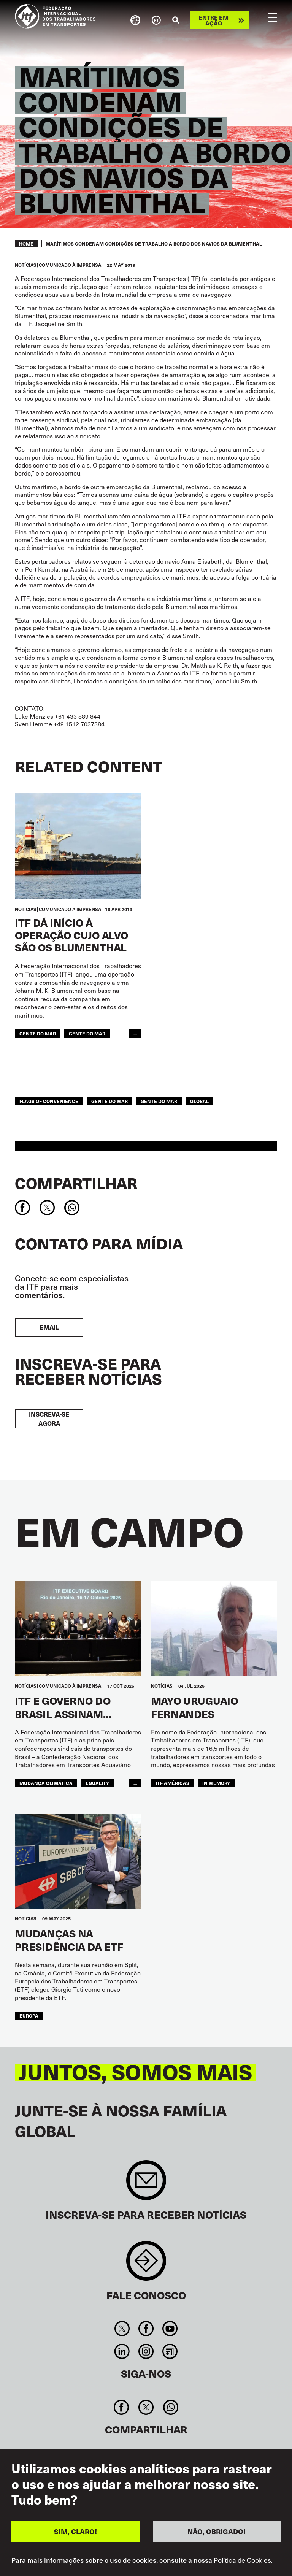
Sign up (146, 2184)
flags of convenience (48, 1101)
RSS (170, 2351)
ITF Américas (172, 1783)
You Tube (170, 2328)
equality (97, 1783)
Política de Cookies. (243, 2561)
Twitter (122, 2328)
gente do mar (37, 1033)
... (135, 1033)
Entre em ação (213, 20)
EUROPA (28, 2015)
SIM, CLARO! (75, 2533)
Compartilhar (76, 1183)
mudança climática (46, 1783)
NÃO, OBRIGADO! (216, 2533)
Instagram (146, 2351)
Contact (146, 2264)
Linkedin (122, 2351)
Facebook (146, 2328)
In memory (216, 1783)
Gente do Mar (87, 1033)
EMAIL (49, 1327)
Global (199, 1101)
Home (26, 244)
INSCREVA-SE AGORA (49, 1419)
